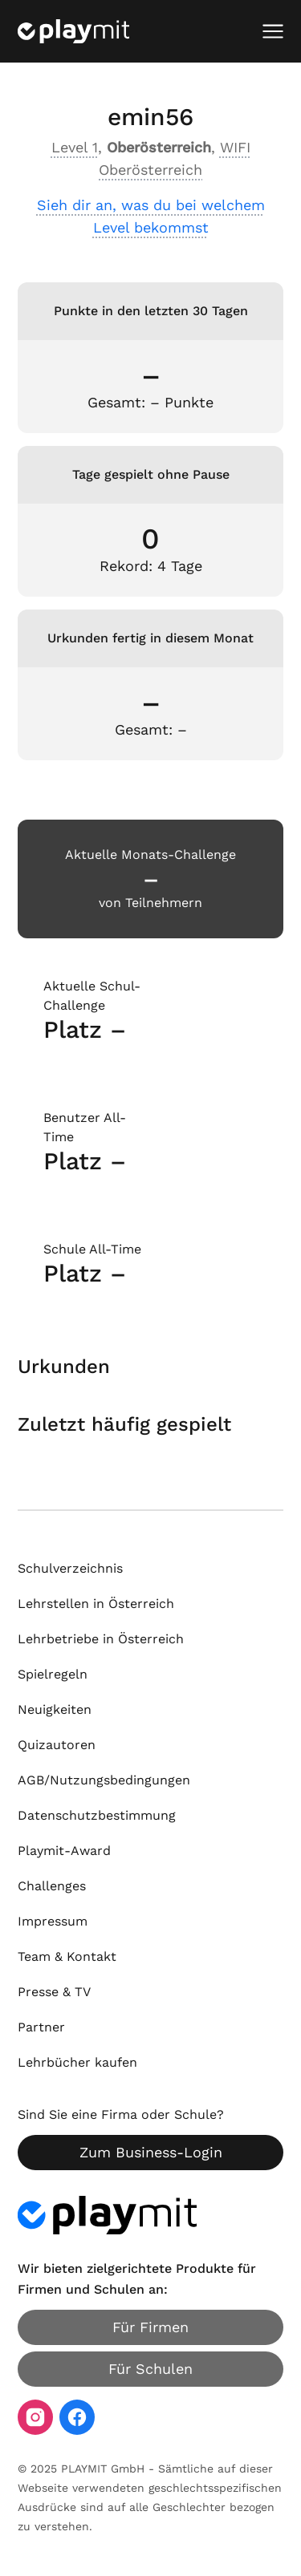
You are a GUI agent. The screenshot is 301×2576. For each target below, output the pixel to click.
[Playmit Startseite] (73, 31)
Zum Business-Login (150, 2152)
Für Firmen (150, 2327)
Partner (41, 2027)
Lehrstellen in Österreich (96, 1603)
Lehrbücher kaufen (77, 2062)
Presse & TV (54, 1991)
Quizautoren (57, 1744)
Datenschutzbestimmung (97, 1815)
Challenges (52, 1886)
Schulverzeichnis (70, 1568)
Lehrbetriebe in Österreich (101, 1638)
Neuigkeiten (55, 1709)
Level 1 (74, 147)
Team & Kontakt (67, 1956)
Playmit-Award (64, 1850)
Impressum (52, 1921)
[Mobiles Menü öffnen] (272, 31)
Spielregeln (52, 1674)
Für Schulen (150, 2368)
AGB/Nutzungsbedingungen (104, 1780)
